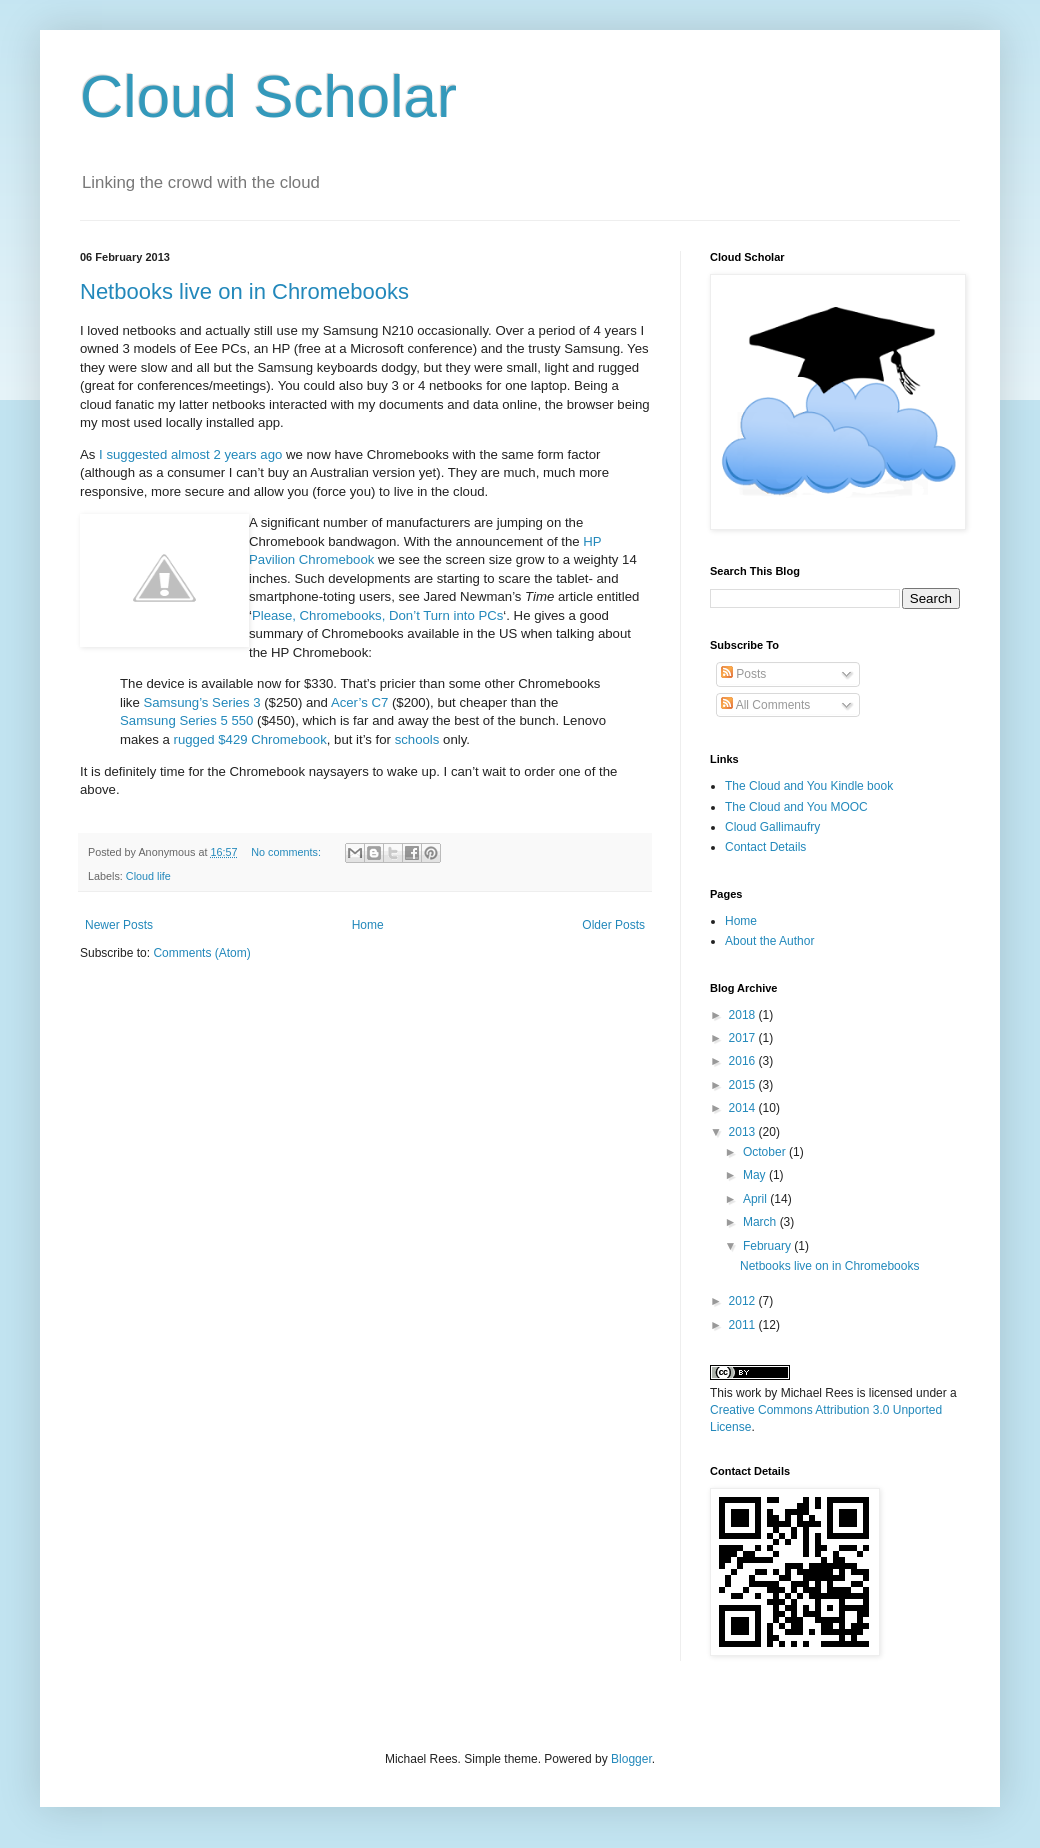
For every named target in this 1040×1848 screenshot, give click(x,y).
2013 (744, 1132)
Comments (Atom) (201, 953)
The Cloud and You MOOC (796, 807)
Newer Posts (119, 925)
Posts (743, 674)
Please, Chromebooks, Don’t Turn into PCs (377, 615)
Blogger (631, 1759)
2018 (744, 1015)
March (761, 1222)
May (756, 1175)
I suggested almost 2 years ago (190, 454)
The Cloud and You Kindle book (809, 786)
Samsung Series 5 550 (186, 720)
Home (368, 925)
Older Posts (613, 925)
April (756, 1199)
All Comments (765, 705)
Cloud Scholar (268, 96)
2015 (744, 1085)
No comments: (287, 852)
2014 (744, 1108)
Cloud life (148, 876)
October (766, 1152)
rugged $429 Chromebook (250, 739)
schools (417, 739)
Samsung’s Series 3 (201, 702)
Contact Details (765, 847)
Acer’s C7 (359, 702)
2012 (744, 1301)
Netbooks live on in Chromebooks (244, 291)
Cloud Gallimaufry (772, 827)
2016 (744, 1061)
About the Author (769, 941)
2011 (744, 1325)
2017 (744, 1038)
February (768, 1246)
